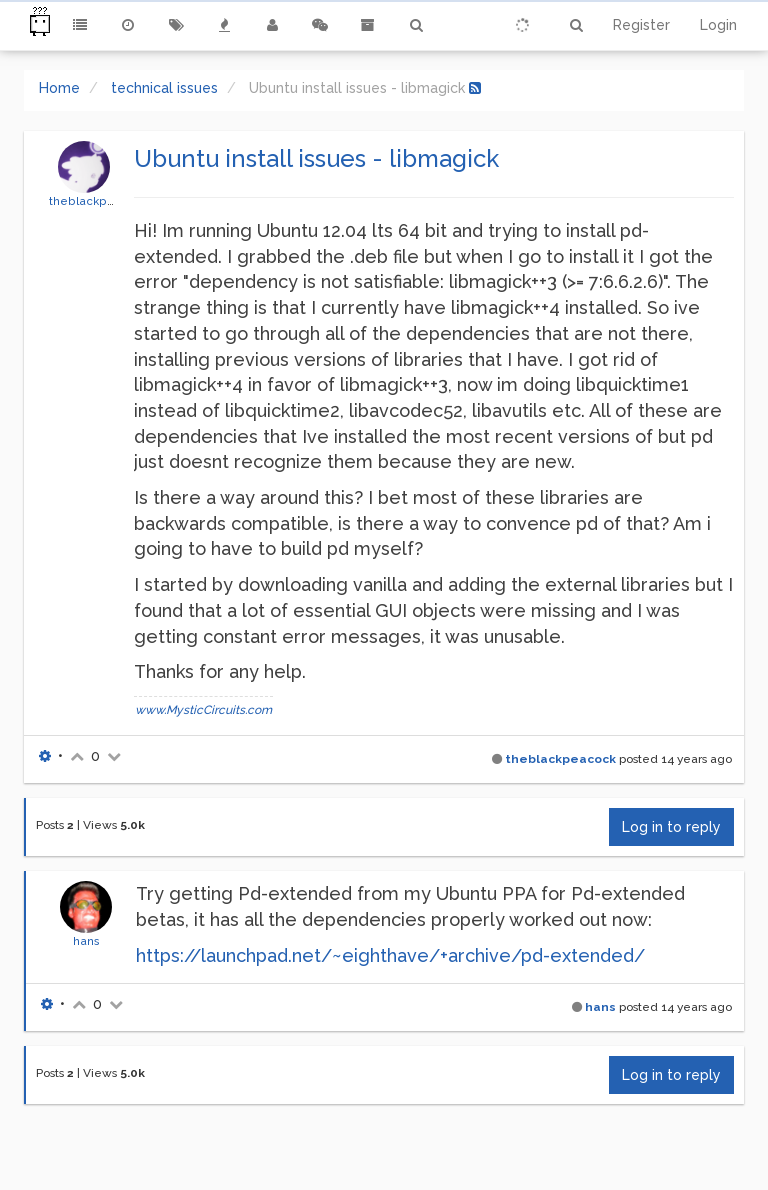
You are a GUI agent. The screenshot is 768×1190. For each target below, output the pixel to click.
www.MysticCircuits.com (203, 710)
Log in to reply (671, 827)
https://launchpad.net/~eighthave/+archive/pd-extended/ (390, 955)
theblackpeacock (99, 201)
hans (86, 941)
